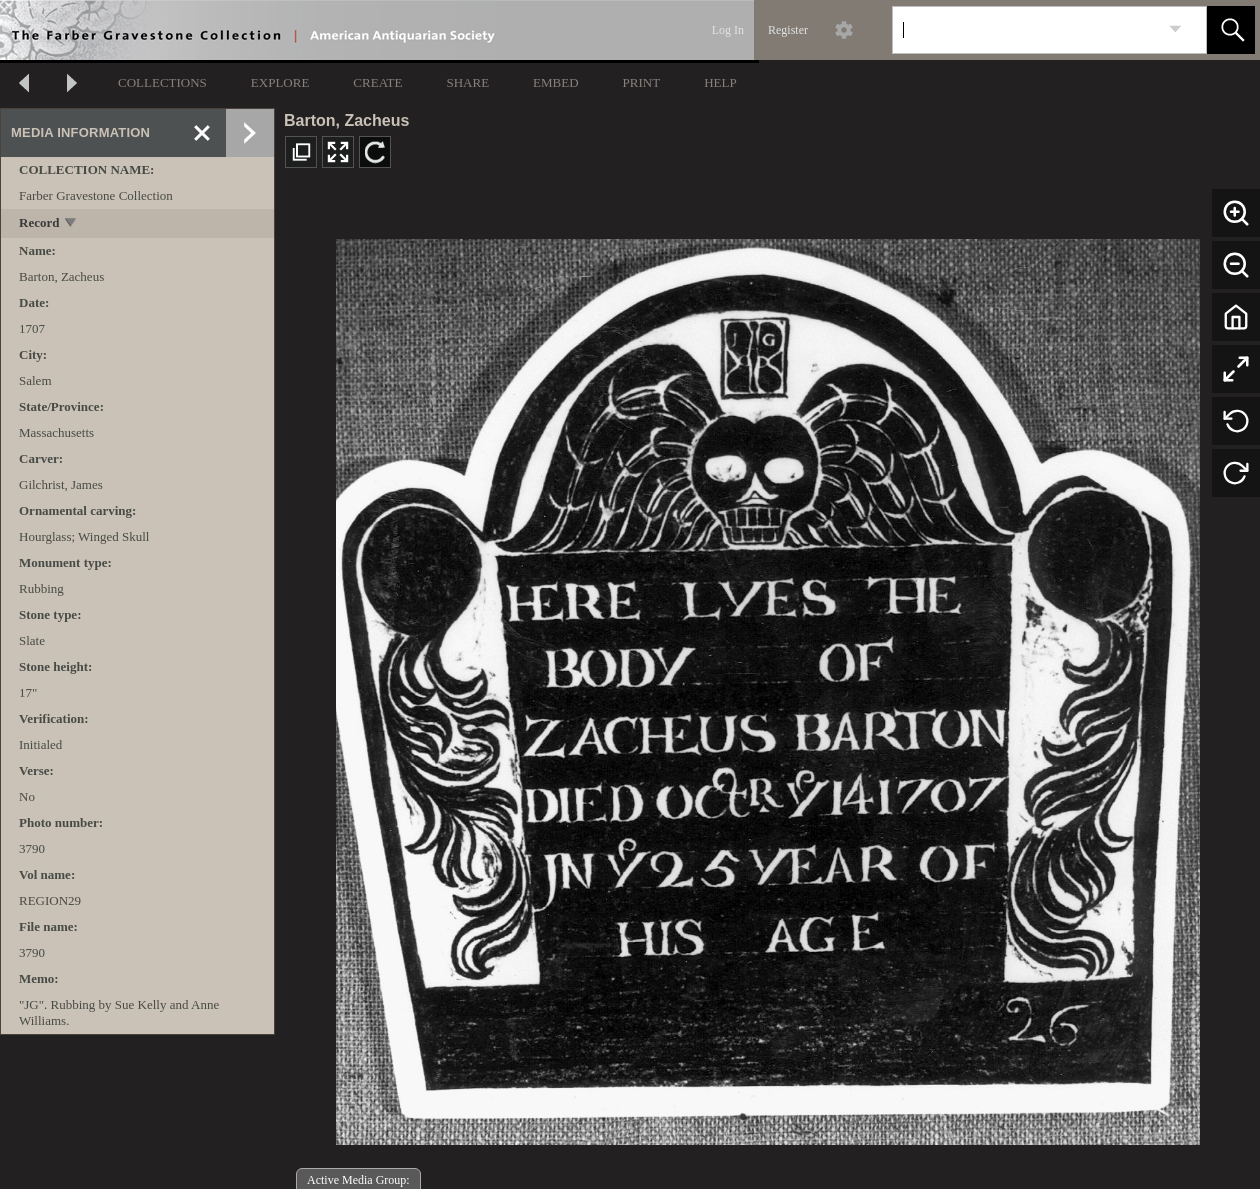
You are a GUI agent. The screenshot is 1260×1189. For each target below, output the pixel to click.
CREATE (377, 82)
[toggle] (71, 224)
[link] (1175, 29)
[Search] (1026, 30)
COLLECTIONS (162, 82)
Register (788, 30)
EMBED (556, 82)
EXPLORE (280, 82)
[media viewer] (767, 686)
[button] (1231, 30)
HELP (720, 82)
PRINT (642, 82)
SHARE (467, 82)
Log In (728, 30)
